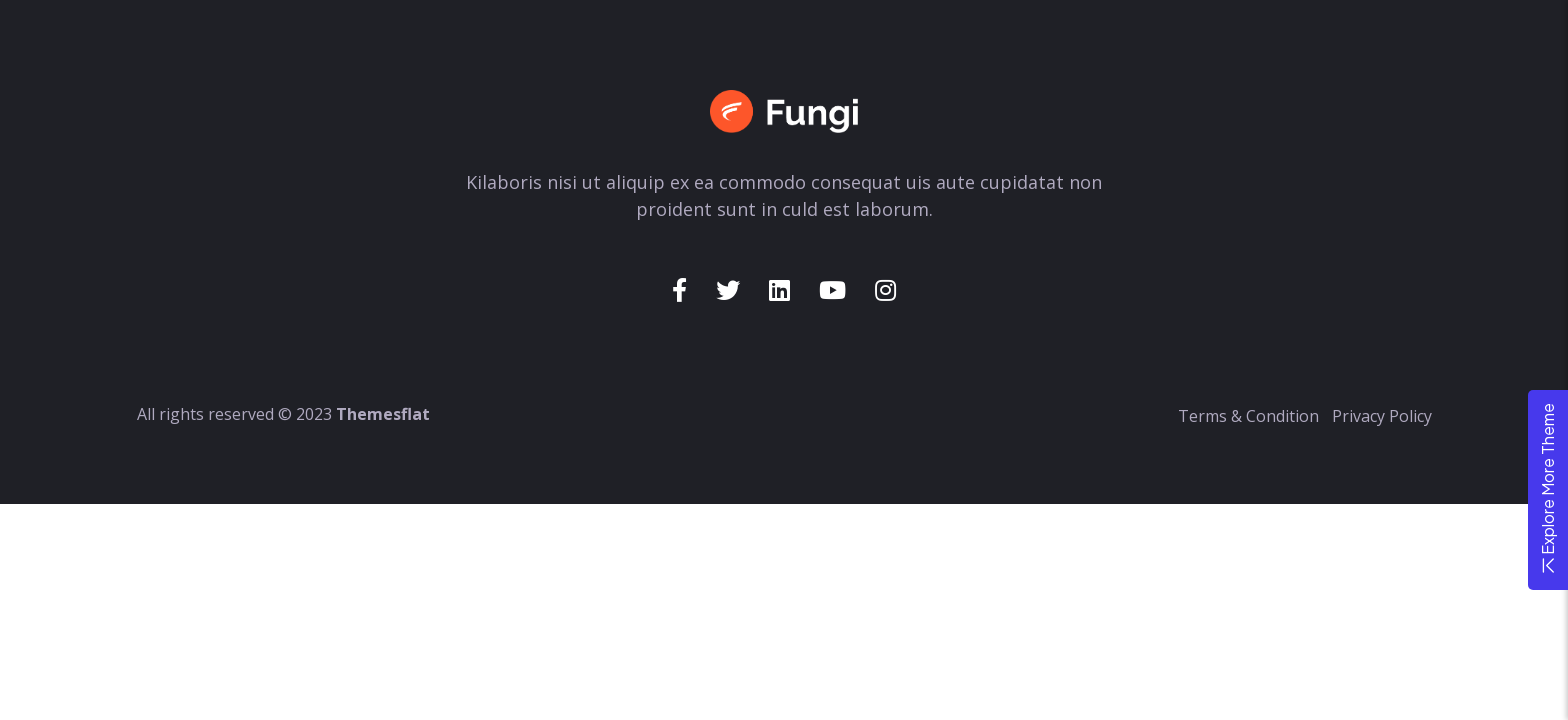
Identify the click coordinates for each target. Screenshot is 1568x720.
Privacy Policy (1382, 416)
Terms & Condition (1248, 416)
